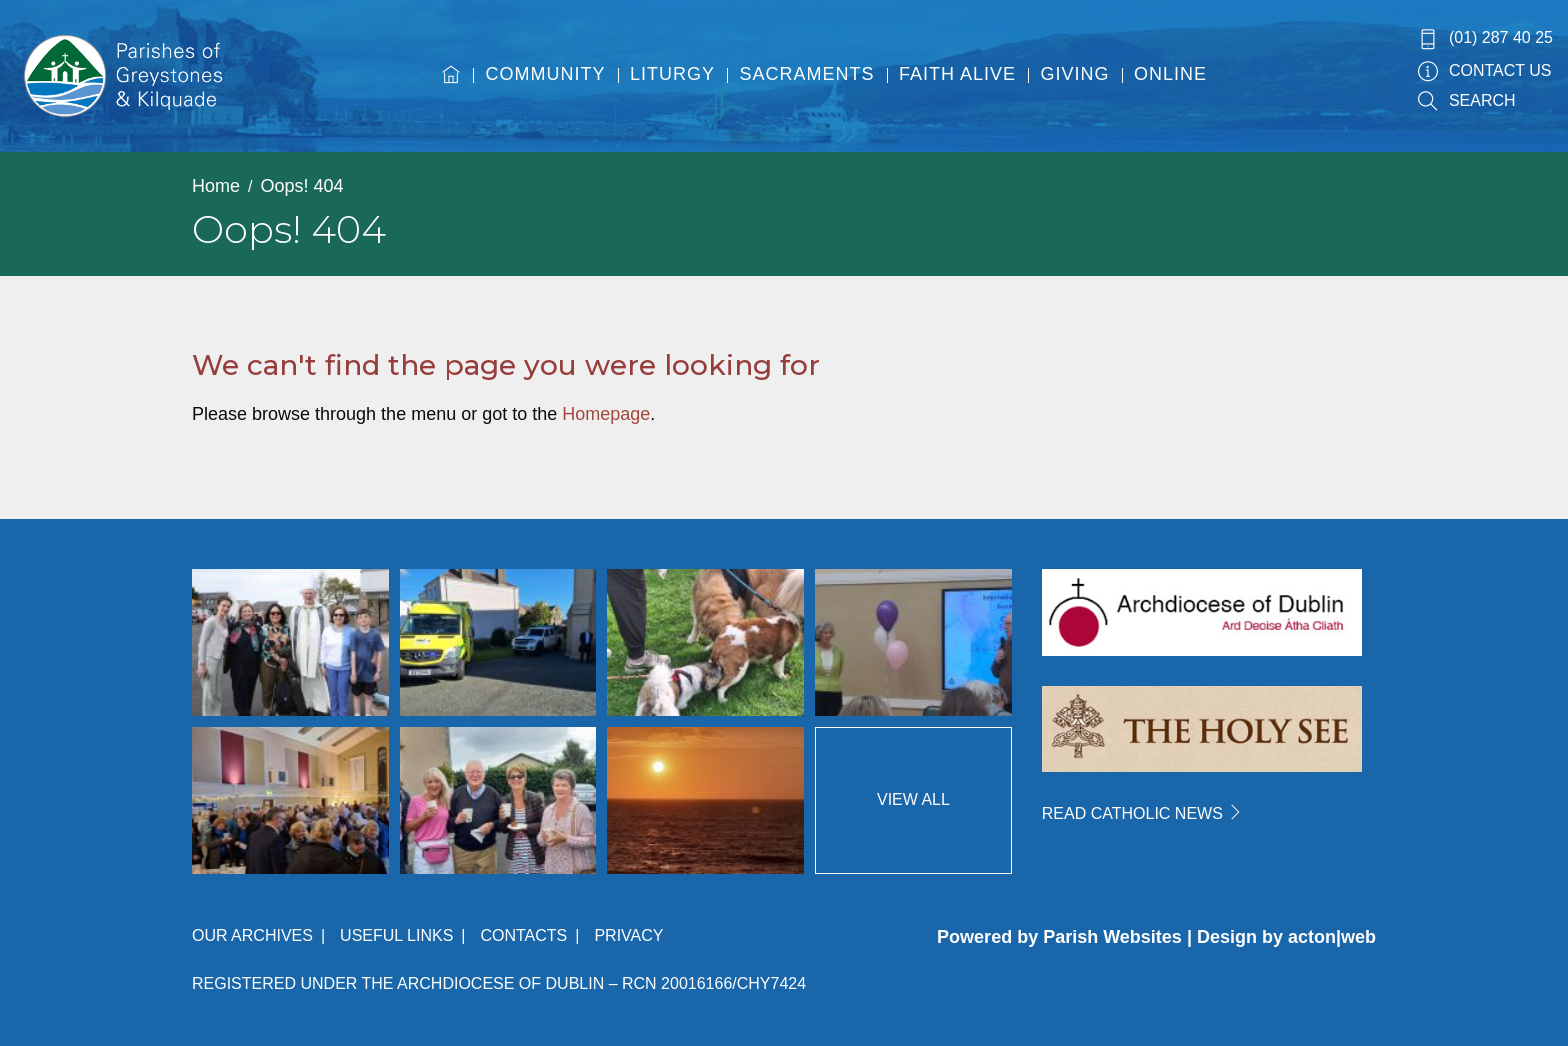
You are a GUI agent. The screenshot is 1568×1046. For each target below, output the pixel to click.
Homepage (606, 414)
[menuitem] (451, 93)
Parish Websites (1112, 937)
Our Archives (252, 935)
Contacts (523, 935)
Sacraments (807, 74)
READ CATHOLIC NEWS (1143, 813)
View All (913, 799)
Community (546, 74)
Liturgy (672, 74)
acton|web (1332, 937)
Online (1170, 74)
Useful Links (396, 935)
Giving (1075, 74)
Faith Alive (957, 74)
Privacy (628, 935)
